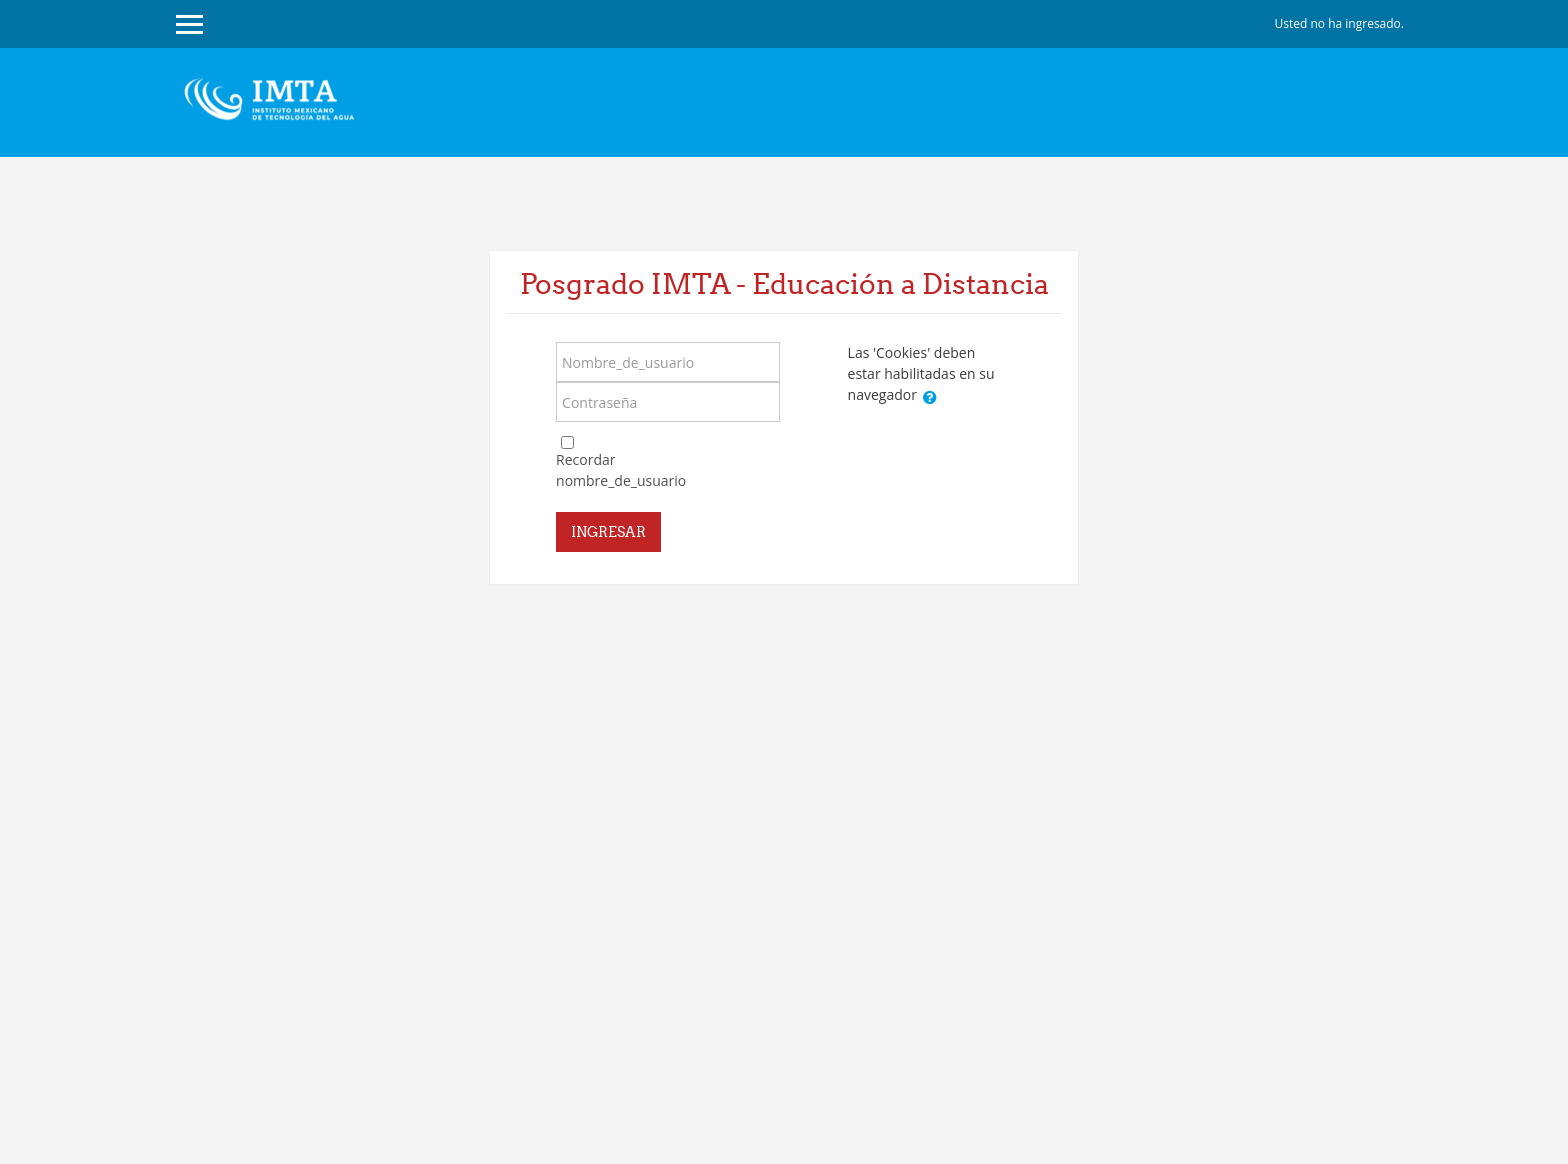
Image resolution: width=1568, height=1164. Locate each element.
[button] (930, 397)
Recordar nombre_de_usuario (621, 470)
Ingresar (608, 532)
